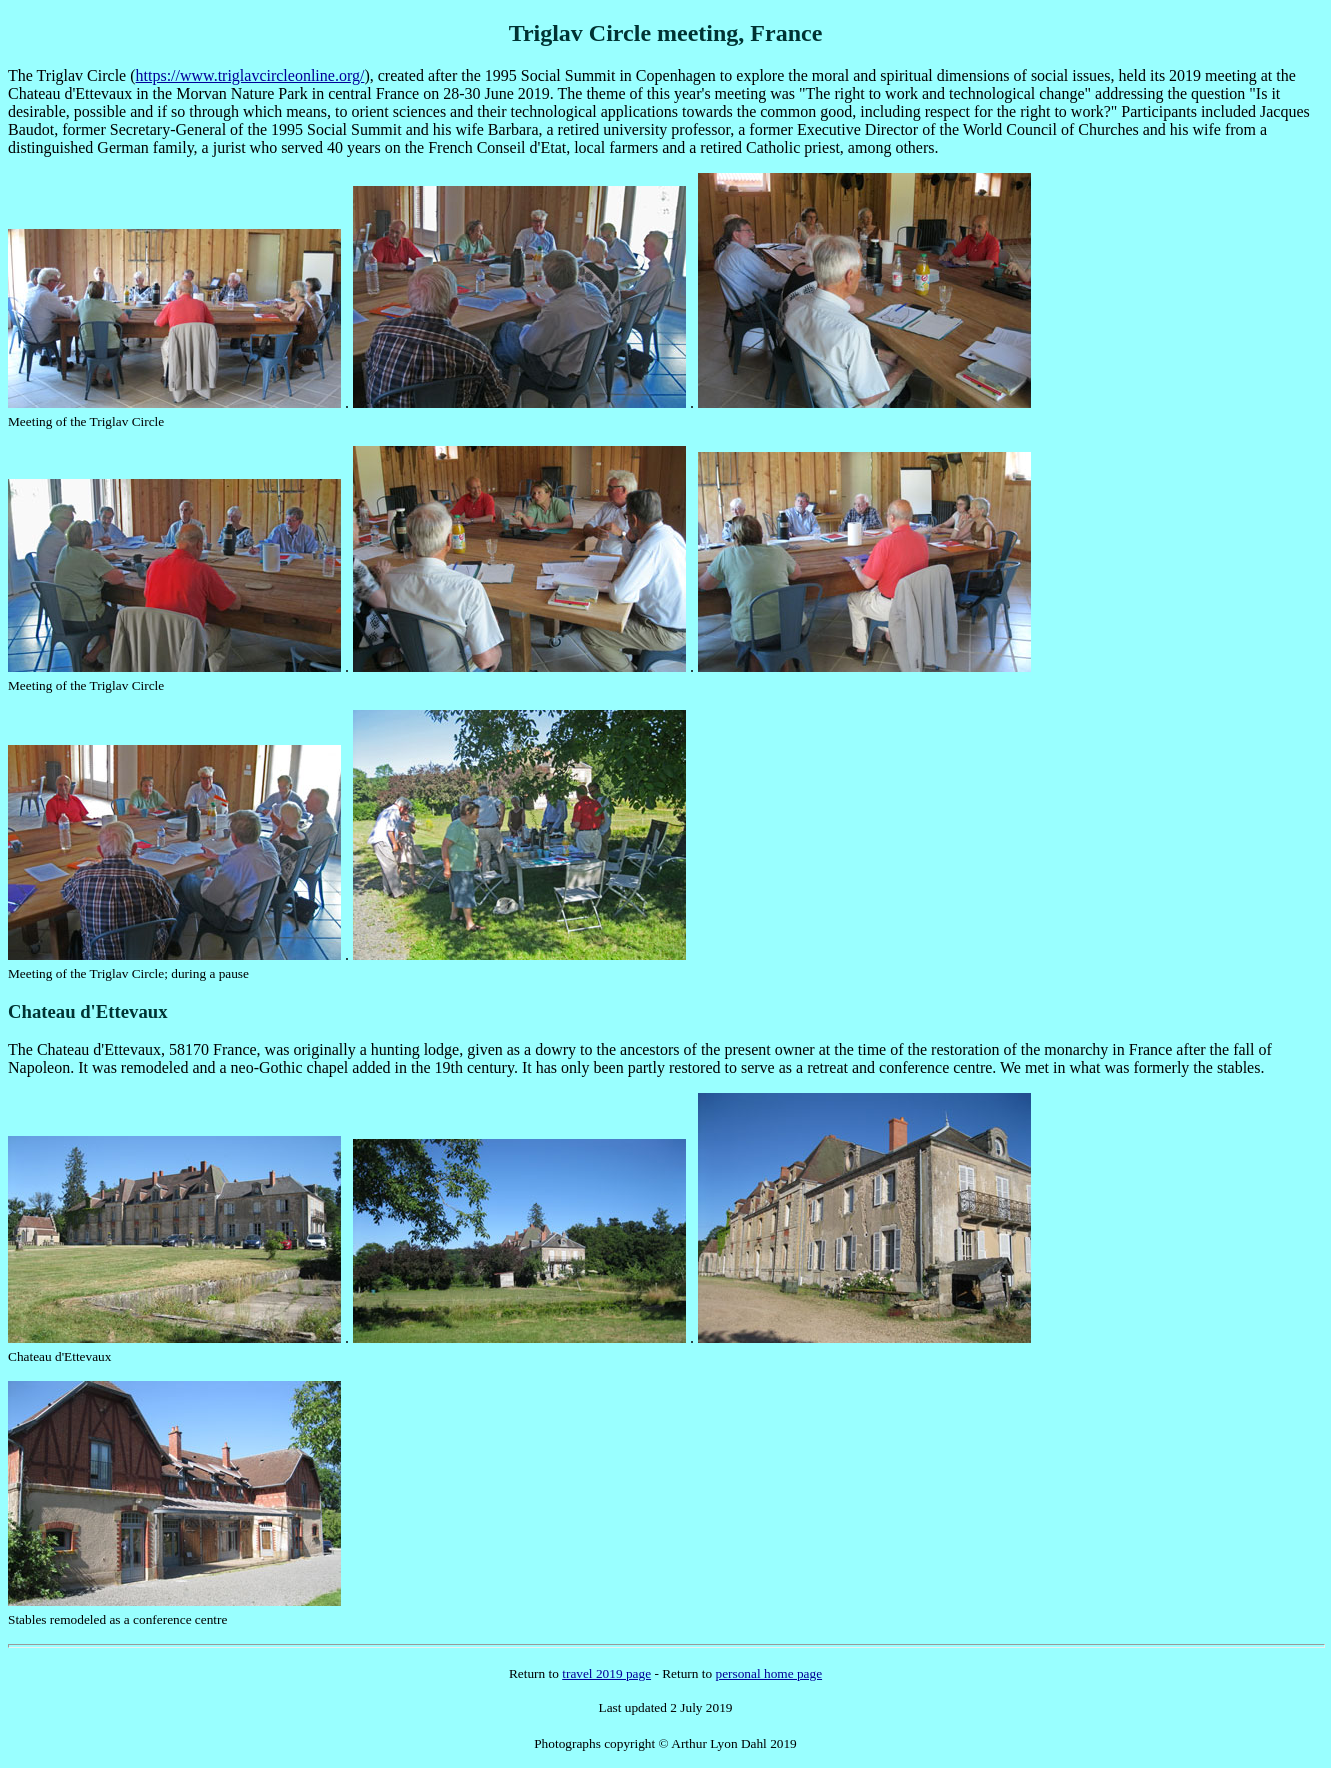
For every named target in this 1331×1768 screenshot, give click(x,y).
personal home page (768, 1673)
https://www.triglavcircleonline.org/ (250, 75)
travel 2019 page (606, 1673)
